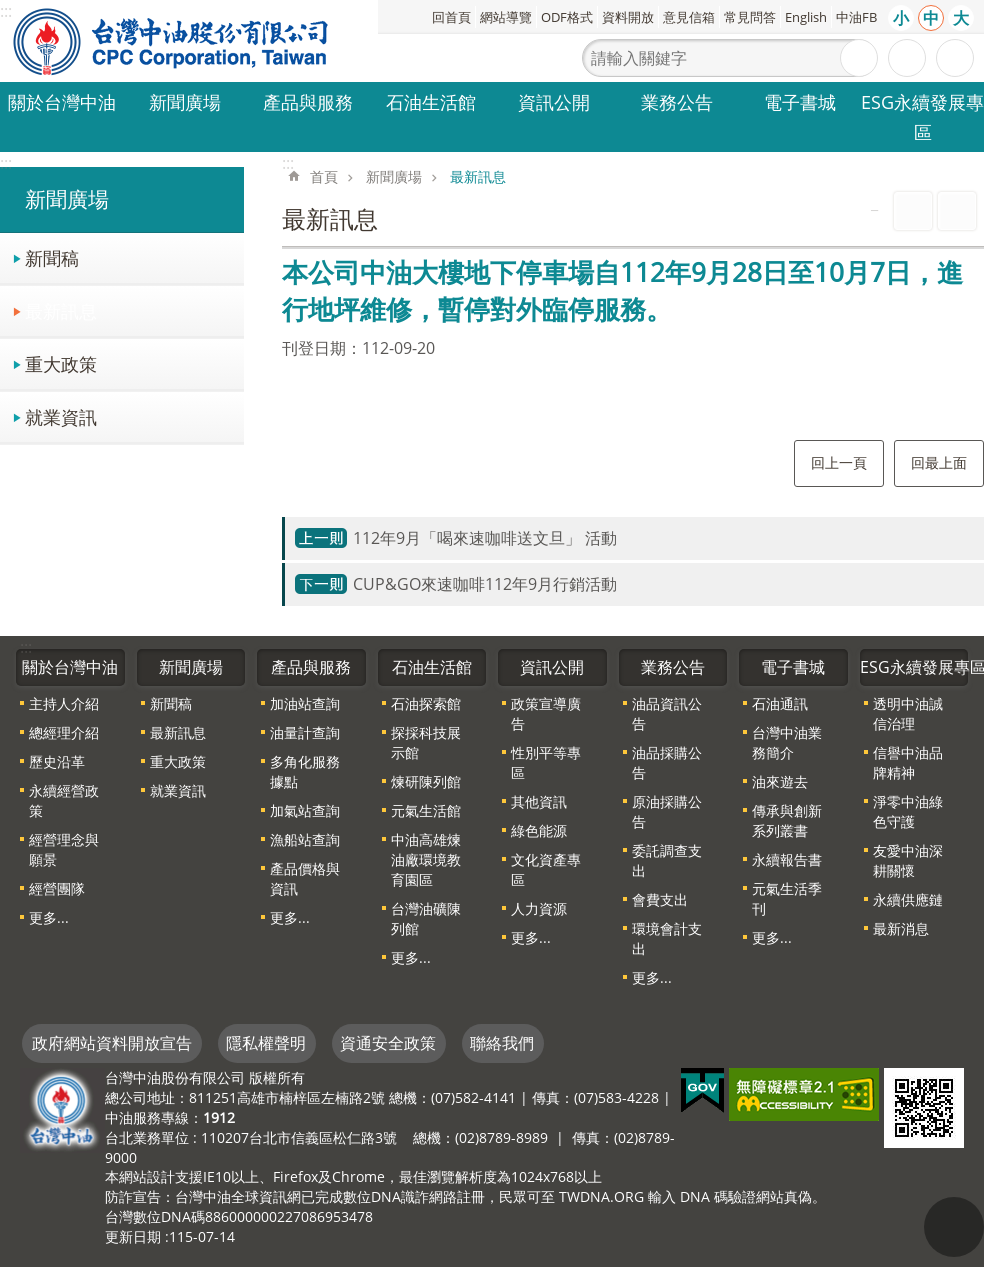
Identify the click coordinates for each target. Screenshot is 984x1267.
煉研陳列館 (426, 781)
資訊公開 (554, 101)
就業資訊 (61, 416)
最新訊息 (61, 310)
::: (6, 163)
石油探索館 (426, 703)
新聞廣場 (185, 101)
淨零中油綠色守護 (908, 811)
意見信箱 (689, 17)
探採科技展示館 (426, 742)
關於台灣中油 (62, 101)
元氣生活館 (426, 810)
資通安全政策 (388, 1043)
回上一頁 (839, 462)
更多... (49, 917)
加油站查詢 (305, 703)
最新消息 (901, 928)
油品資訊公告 (667, 713)
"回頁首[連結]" (954, 1227)
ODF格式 (567, 17)
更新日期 (133, 1236)
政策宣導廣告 (546, 713)
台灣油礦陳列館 (426, 918)
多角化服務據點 (305, 771)
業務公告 (677, 101)
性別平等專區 (546, 762)
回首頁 (451, 17)
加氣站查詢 (305, 810)
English (806, 17)
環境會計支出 (667, 938)
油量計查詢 (305, 732)
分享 (955, 58)
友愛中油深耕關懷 (908, 860)
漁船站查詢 (305, 839)
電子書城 (800, 101)
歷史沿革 (57, 761)
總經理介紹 (64, 732)
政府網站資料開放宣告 (112, 1043)
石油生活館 (431, 101)
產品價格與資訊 (305, 878)
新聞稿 (52, 257)
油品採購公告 (667, 762)
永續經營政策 (64, 800)
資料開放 (628, 17)
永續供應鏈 (908, 899)
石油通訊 (780, 703)
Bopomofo (957, 211)
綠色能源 (539, 830)
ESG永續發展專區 (922, 116)
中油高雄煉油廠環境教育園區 (426, 859)
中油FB (856, 17)
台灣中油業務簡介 (787, 742)
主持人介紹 (64, 703)
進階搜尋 (907, 58)
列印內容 (913, 211)
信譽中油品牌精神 (908, 762)
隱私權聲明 (266, 1043)
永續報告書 (787, 859)
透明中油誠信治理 (908, 713)
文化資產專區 (546, 869)
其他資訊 (539, 801)
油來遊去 (780, 781)
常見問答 (750, 17)
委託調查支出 (667, 860)
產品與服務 (308, 101)
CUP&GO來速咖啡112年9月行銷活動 (485, 584)
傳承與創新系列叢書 (787, 820)
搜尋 (859, 58)
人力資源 (539, 908)
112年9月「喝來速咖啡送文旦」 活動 (485, 538)
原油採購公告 (667, 811)
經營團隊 (57, 888)
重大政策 (61, 363)
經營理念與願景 (64, 849)
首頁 (324, 176)
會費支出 (660, 899)
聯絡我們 (502, 1043)
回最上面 (939, 462)
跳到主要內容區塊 (10, 10)
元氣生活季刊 (787, 898)
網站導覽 (506, 17)
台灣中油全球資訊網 (172, 41)
